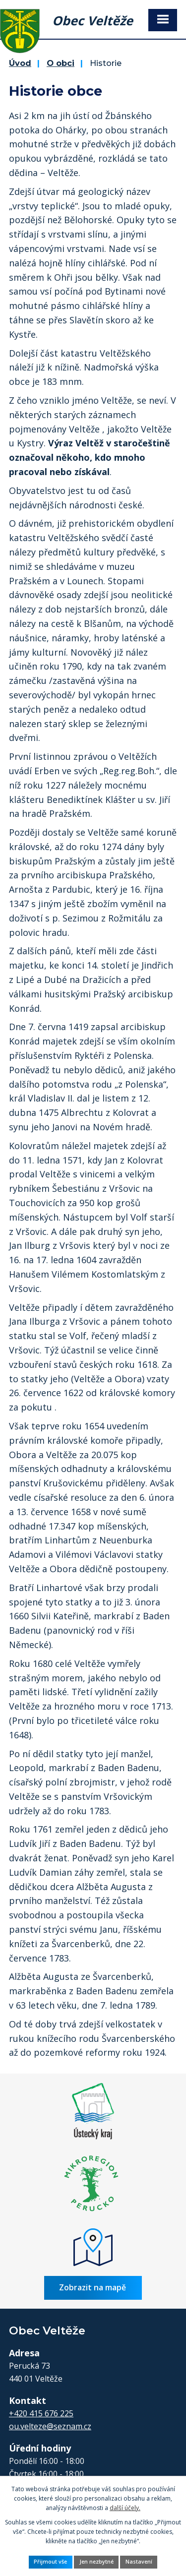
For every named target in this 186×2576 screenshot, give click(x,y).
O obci (60, 63)
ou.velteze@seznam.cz (50, 2426)
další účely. (125, 2508)
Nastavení (138, 2561)
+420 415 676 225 (41, 2413)
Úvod (20, 63)
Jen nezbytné (96, 2561)
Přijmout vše (50, 2561)
